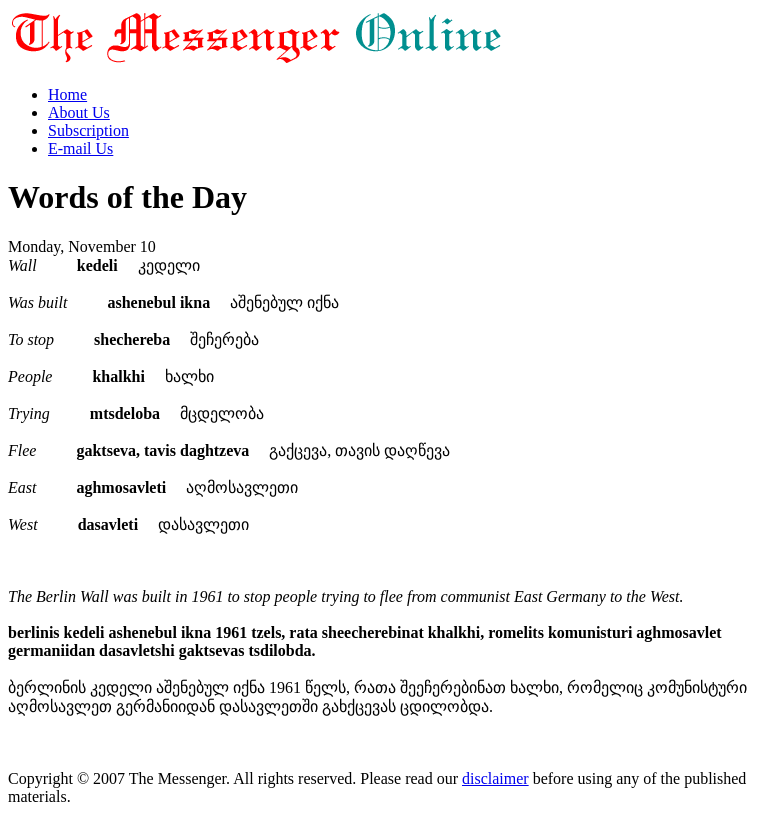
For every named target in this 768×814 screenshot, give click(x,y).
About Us (79, 112)
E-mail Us (80, 148)
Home (67, 94)
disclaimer (495, 778)
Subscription (88, 130)
